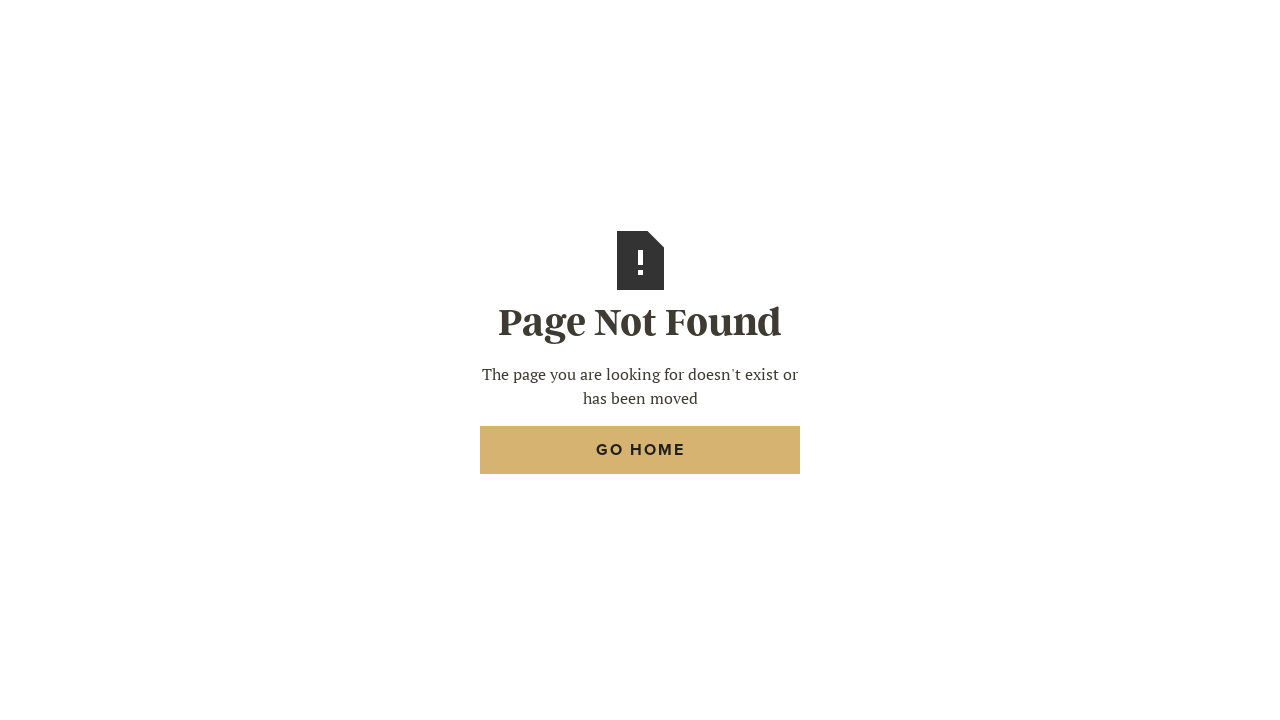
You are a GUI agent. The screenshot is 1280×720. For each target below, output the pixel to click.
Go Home (640, 449)
